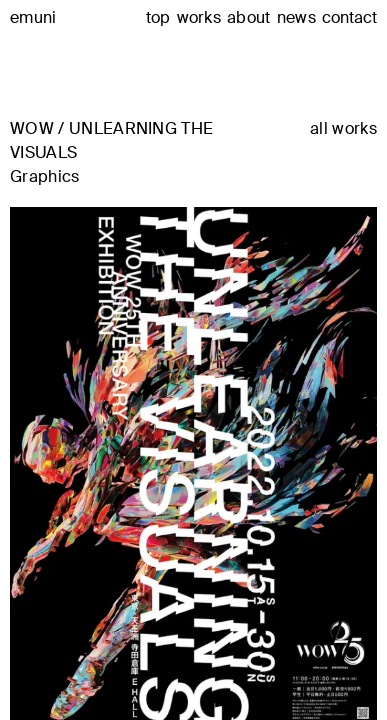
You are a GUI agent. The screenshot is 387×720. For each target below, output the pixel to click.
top (158, 17)
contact (349, 18)
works (199, 17)
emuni (33, 17)
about (249, 17)
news (296, 17)
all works (343, 129)
